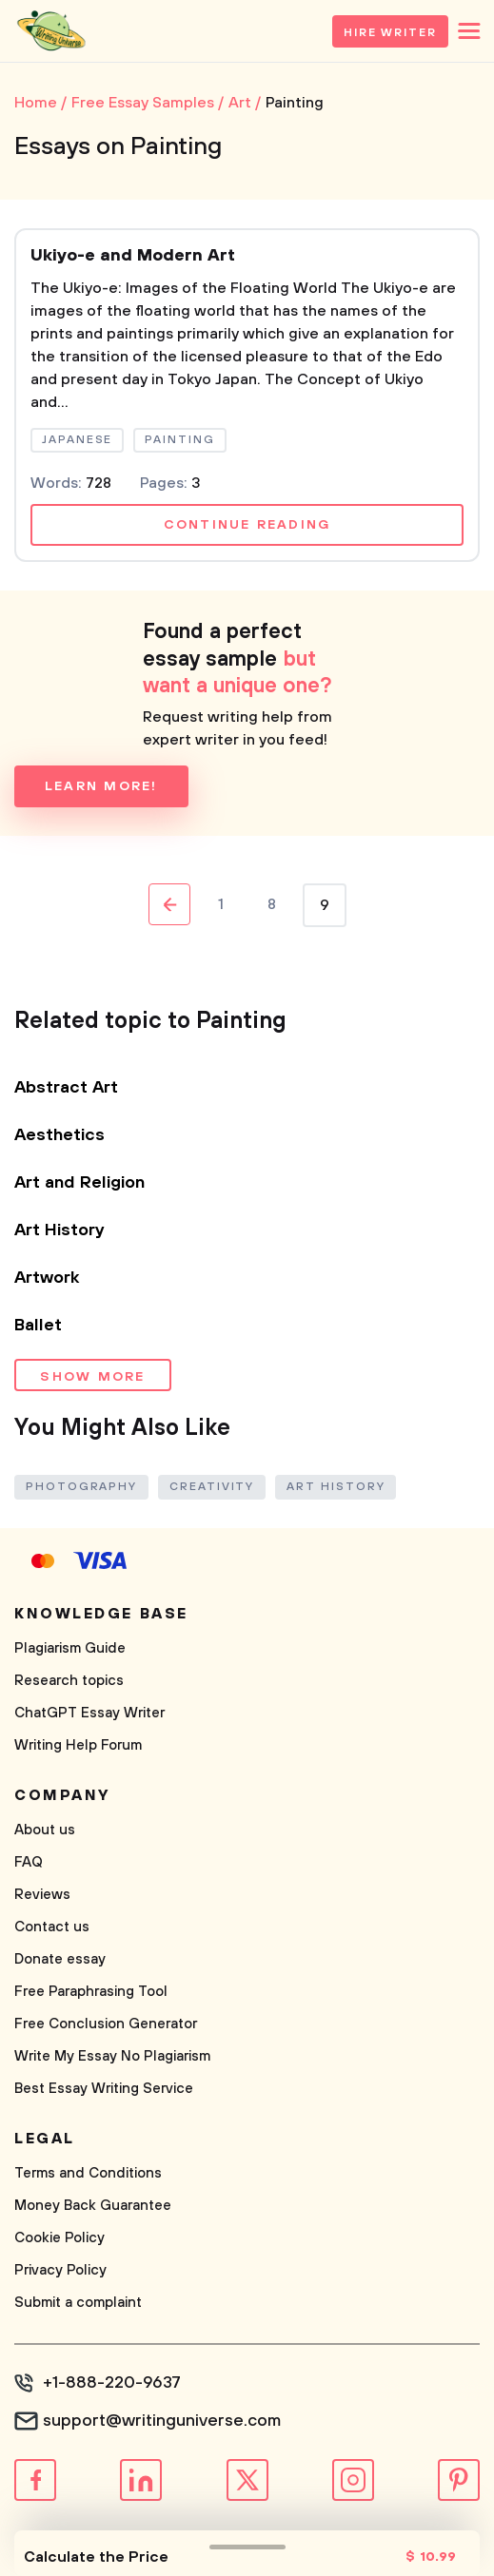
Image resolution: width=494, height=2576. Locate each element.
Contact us (51, 1927)
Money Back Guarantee (92, 2206)
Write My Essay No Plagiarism (112, 2056)
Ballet (38, 1325)
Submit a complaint (78, 2303)
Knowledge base (101, 1613)
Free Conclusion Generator (105, 2024)
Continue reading (247, 524)
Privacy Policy (60, 2270)
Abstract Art (66, 1087)
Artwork (46, 1278)
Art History (59, 1230)
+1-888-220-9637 (112, 2382)
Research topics (69, 1681)
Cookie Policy (59, 2238)
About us (44, 1830)
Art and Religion (79, 1182)
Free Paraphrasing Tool (91, 1992)
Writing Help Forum (78, 1745)
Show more (92, 1376)
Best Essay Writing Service (103, 2089)
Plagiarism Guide (70, 1648)
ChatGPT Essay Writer (89, 1713)
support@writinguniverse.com (162, 2421)
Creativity (211, 1487)
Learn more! (101, 786)
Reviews (42, 1895)
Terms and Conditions (88, 2173)
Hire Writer (390, 33)
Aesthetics (59, 1135)
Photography (81, 1487)
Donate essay (60, 1959)
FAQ (28, 1862)
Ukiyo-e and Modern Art (132, 255)
